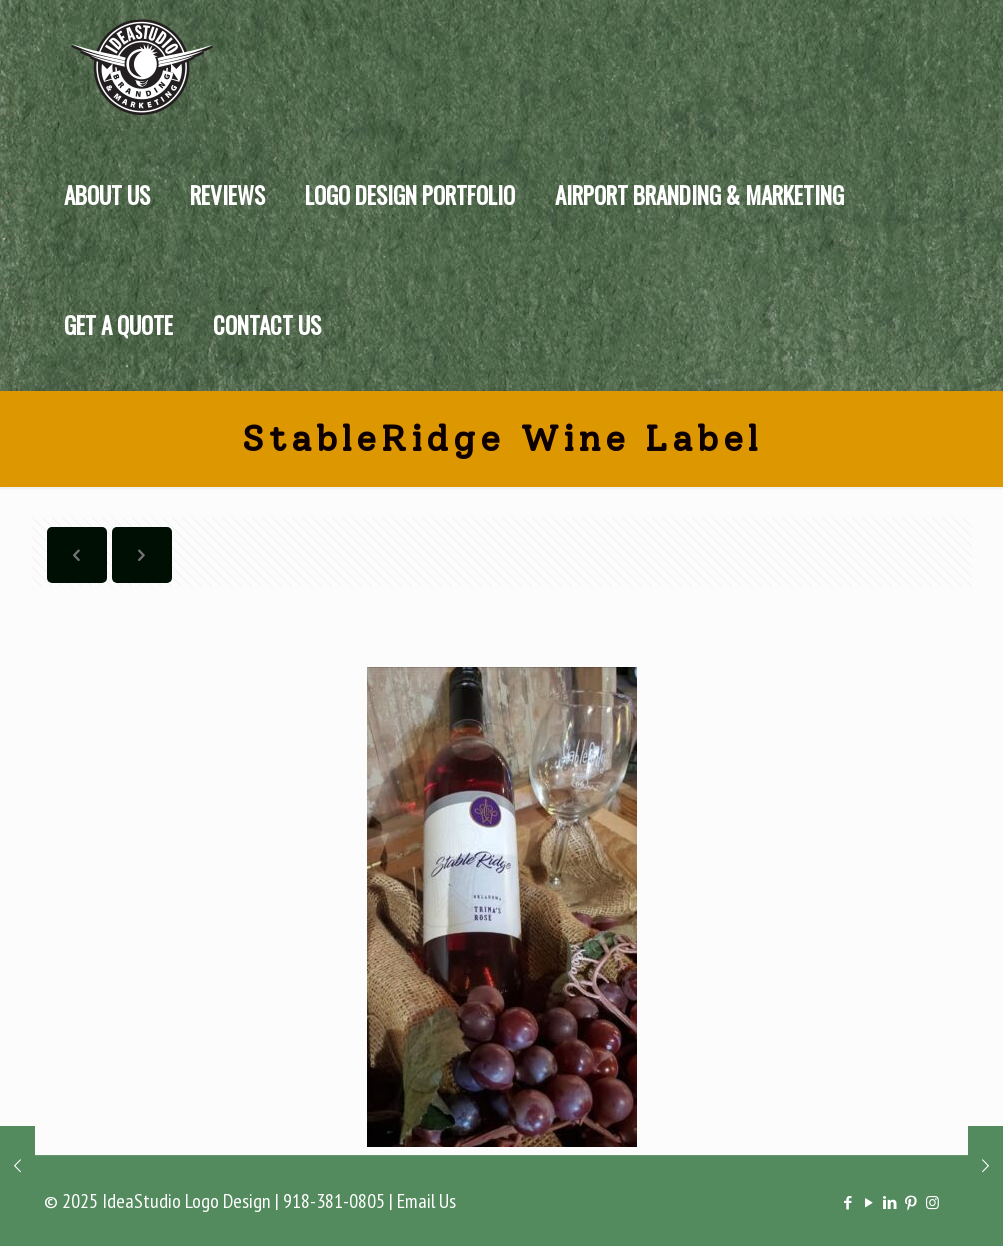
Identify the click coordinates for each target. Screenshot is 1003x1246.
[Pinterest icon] (911, 1202)
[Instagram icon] (932, 1202)
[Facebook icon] (848, 1202)
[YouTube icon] (869, 1202)
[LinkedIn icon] (890, 1202)
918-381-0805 (334, 1201)
